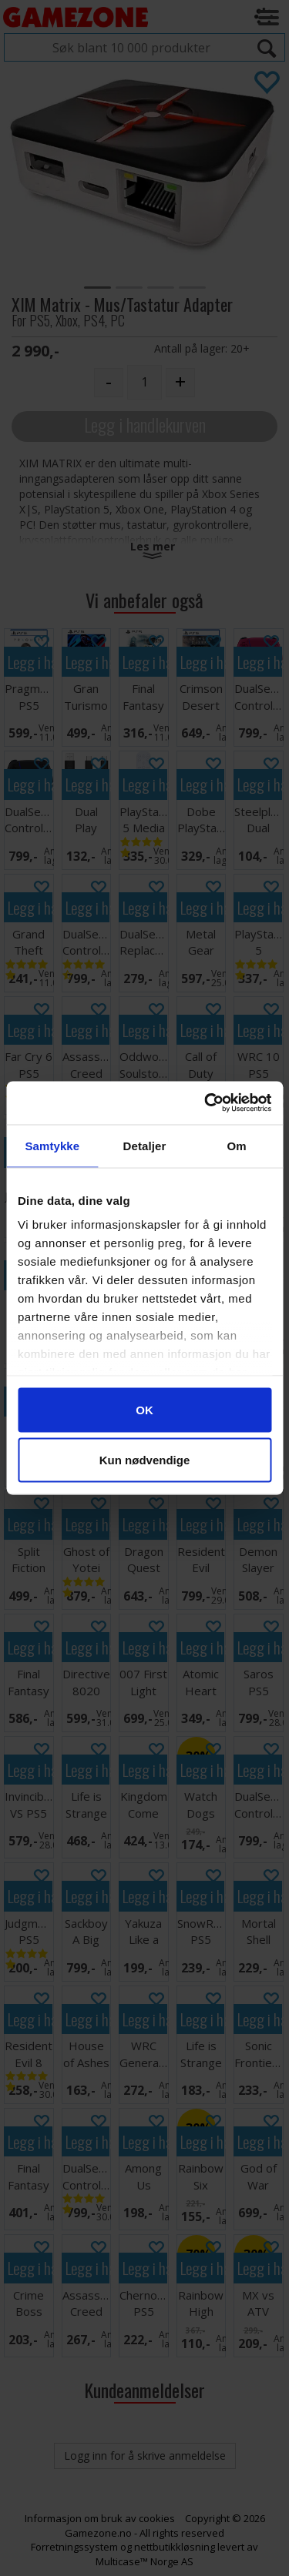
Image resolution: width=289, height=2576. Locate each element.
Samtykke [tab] (52, 1145)
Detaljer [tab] (144, 1145)
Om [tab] (237, 1145)
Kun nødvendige (144, 1460)
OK (144, 1409)
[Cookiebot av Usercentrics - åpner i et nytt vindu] (205, 1103)
